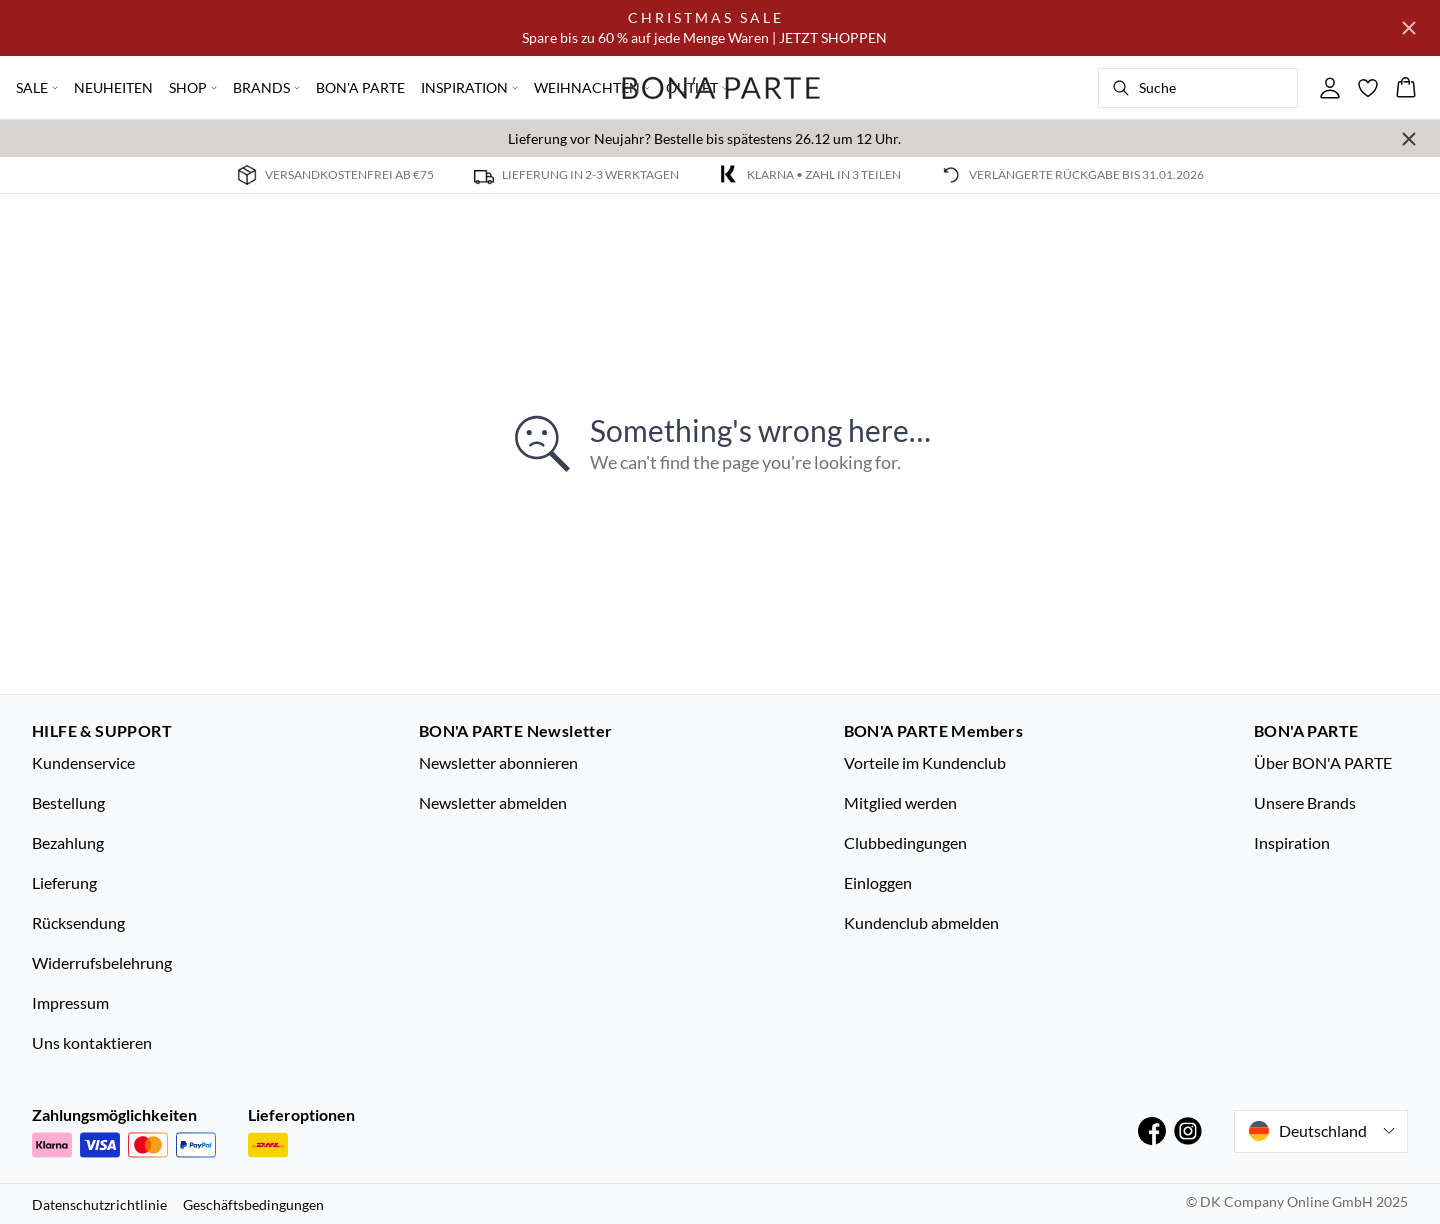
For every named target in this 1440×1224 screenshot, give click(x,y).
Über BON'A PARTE (1323, 762)
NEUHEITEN (113, 87)
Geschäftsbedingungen (253, 1204)
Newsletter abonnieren (498, 762)
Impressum (70, 1002)
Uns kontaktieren (92, 1042)
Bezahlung (68, 842)
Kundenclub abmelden (921, 922)
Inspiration (1292, 842)
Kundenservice (83, 762)
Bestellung (68, 802)
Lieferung (64, 882)
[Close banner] (1409, 28)
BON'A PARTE (360, 87)
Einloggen (878, 882)
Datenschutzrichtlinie (99, 1204)
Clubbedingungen (905, 842)
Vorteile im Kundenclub (925, 762)
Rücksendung (78, 922)
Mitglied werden (900, 802)
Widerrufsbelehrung (102, 962)
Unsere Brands (1305, 802)
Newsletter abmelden (493, 802)
